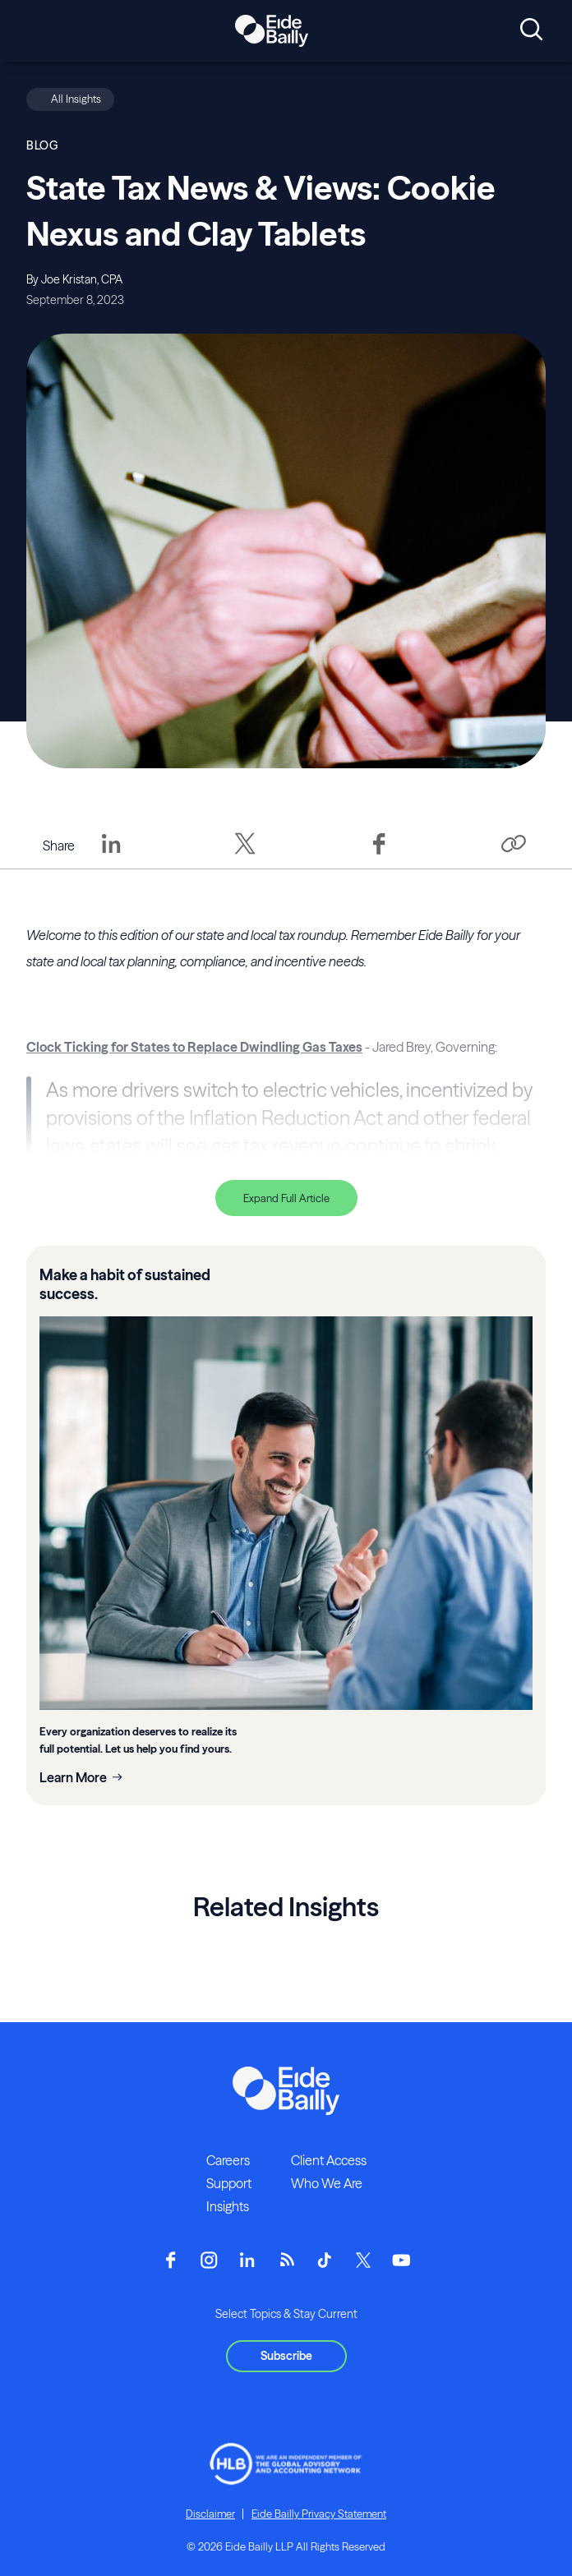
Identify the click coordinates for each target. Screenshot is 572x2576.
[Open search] (531, 30)
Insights (227, 2206)
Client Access (329, 2160)
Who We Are (326, 2183)
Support (228, 2183)
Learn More (73, 1777)
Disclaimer (210, 2513)
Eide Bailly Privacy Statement (318, 2513)
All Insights (76, 98)
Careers (228, 2160)
